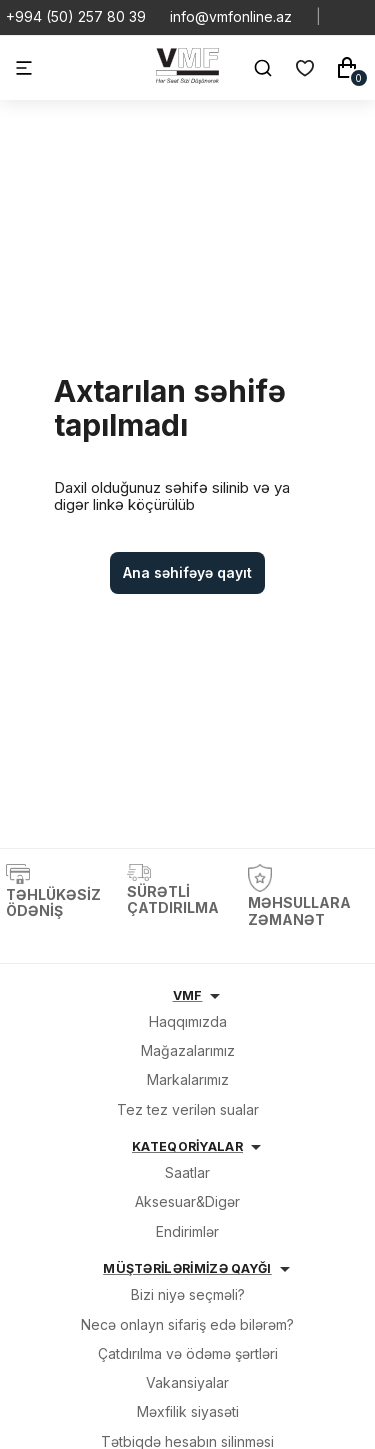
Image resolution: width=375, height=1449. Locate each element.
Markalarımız (188, 1079)
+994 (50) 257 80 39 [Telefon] (76, 17)
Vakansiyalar (187, 1382)
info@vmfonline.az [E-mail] (231, 17)
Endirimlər (187, 1231)
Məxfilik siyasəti (188, 1411)
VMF (188, 995)
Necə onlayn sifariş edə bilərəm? (187, 1324)
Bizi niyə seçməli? (188, 1294)
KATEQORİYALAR (187, 1146)
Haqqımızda (188, 1021)
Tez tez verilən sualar (188, 1109)
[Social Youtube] (361, 17)
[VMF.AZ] (187, 78)
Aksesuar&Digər (187, 1201)
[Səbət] (347, 68)
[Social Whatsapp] (345, 17)
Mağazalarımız (188, 1050)
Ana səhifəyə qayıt (187, 572)
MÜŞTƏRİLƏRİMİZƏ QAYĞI (187, 1268)
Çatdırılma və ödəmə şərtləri (188, 1353)
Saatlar (187, 1172)
